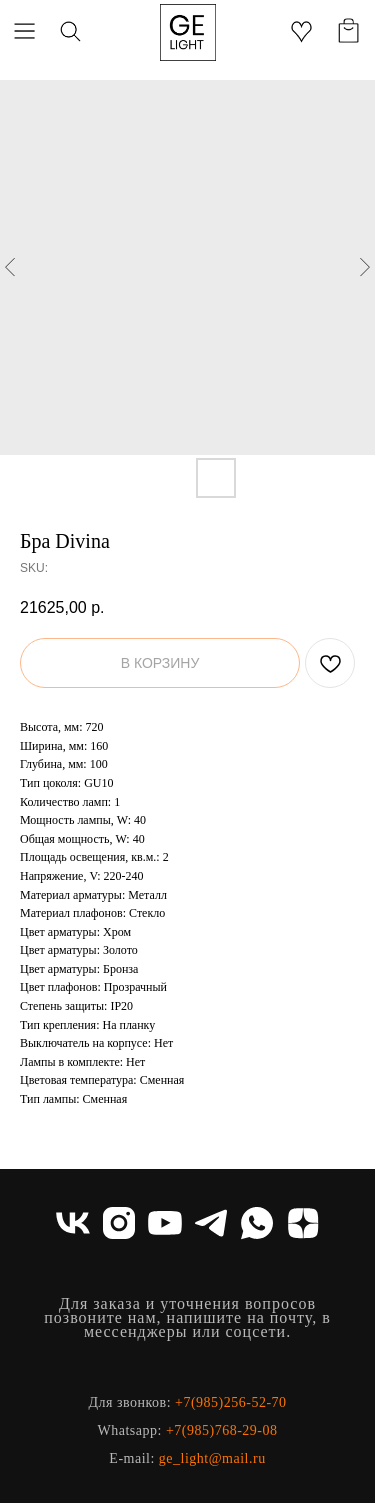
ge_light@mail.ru (212, 1458)
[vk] (73, 1223)
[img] (188, 32)
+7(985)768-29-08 (222, 1430)
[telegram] (211, 1223)
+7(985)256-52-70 (231, 1402)
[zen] (303, 1223)
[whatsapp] (257, 1223)
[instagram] (119, 1223)
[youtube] (165, 1223)
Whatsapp (128, 1430)
